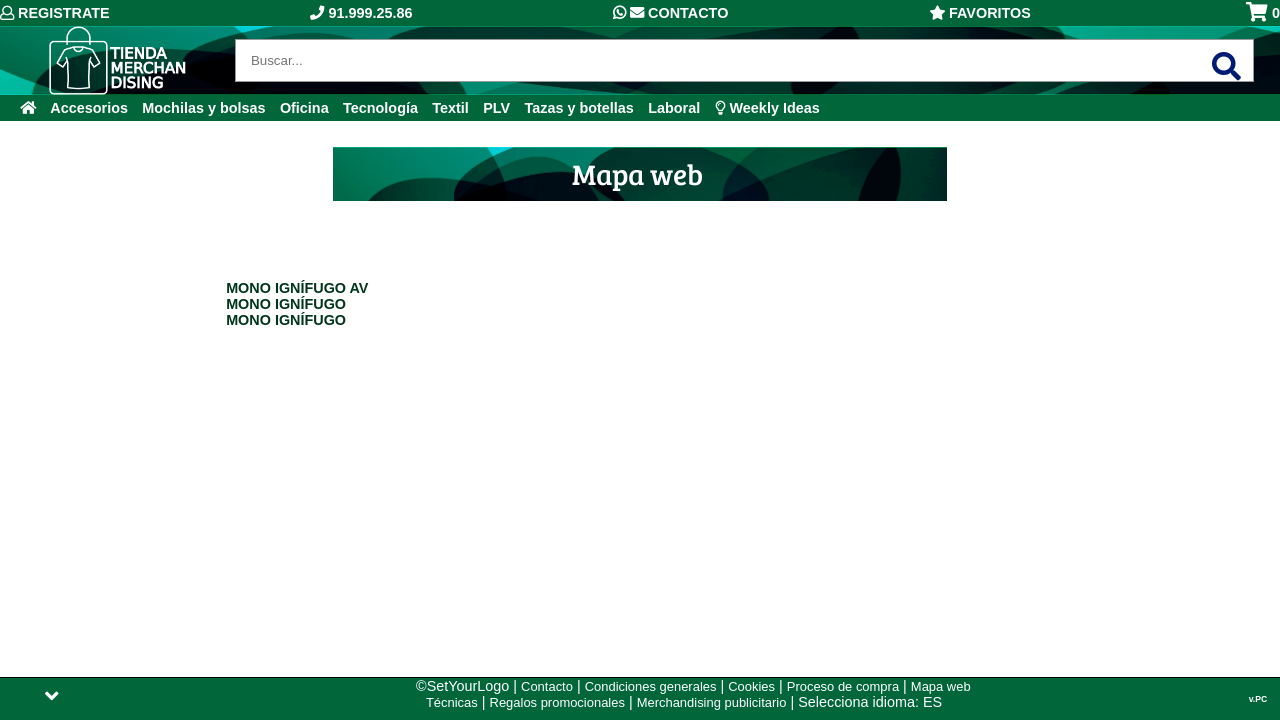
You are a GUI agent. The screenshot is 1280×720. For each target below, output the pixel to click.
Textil (450, 108)
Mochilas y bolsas (203, 108)
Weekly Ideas (767, 108)
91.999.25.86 (361, 13)
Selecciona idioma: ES (870, 702)
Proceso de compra (843, 686)
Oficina (304, 108)
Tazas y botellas (579, 108)
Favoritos (980, 13)
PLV (496, 108)
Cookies (751, 686)
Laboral (674, 108)
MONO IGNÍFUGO (286, 304)
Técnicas (452, 702)
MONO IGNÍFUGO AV (297, 288)
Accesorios (89, 108)
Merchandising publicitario (712, 702)
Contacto (670, 13)
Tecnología (380, 108)
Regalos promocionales (557, 702)
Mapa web (941, 686)
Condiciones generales (651, 686)
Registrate (55, 13)
